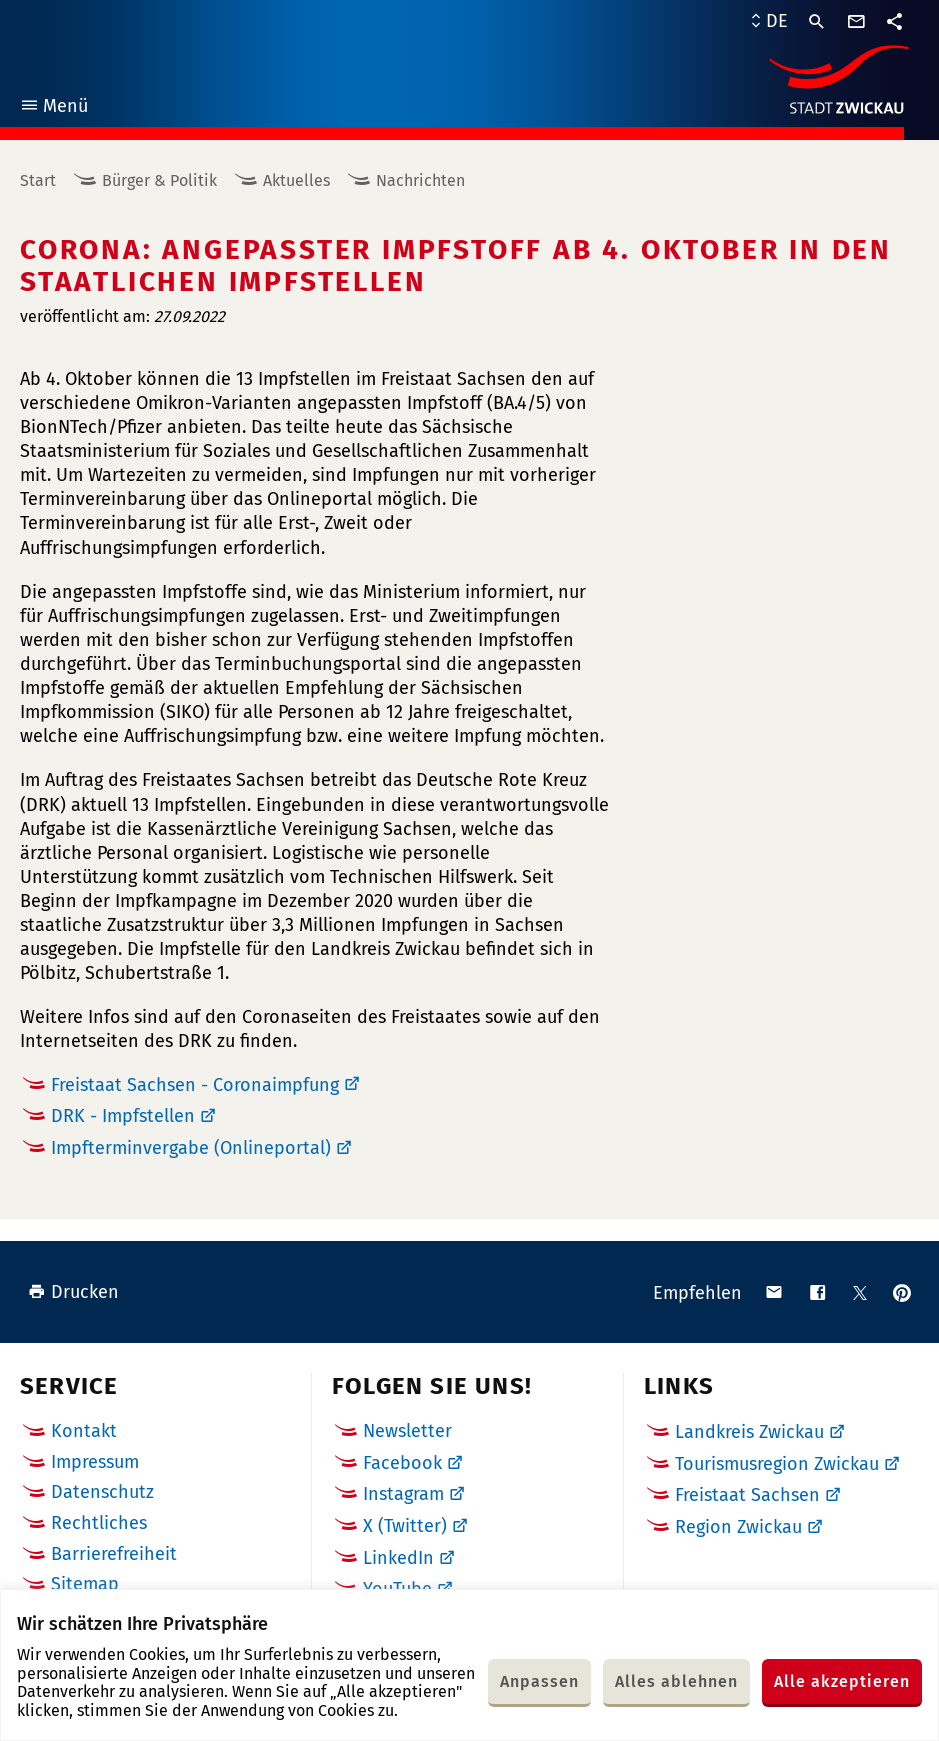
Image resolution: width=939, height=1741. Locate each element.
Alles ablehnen (676, 1681)
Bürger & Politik (159, 180)
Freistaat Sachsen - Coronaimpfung (195, 1085)
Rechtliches (99, 1523)
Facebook (402, 1463)
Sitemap (85, 1584)
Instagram (403, 1494)
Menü (53, 108)
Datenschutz (102, 1492)
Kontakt (84, 1431)
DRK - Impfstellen (123, 1116)
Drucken (73, 1292)
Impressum (95, 1462)
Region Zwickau (738, 1527)
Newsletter (407, 1431)
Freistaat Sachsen (747, 1495)
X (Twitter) (405, 1526)
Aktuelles (296, 180)
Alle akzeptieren (842, 1681)
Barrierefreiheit (114, 1554)
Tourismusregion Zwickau (777, 1464)
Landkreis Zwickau (749, 1432)
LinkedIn (398, 1558)
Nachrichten (420, 180)
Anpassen (539, 1681)
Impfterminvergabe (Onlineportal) (191, 1148)
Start (38, 180)
